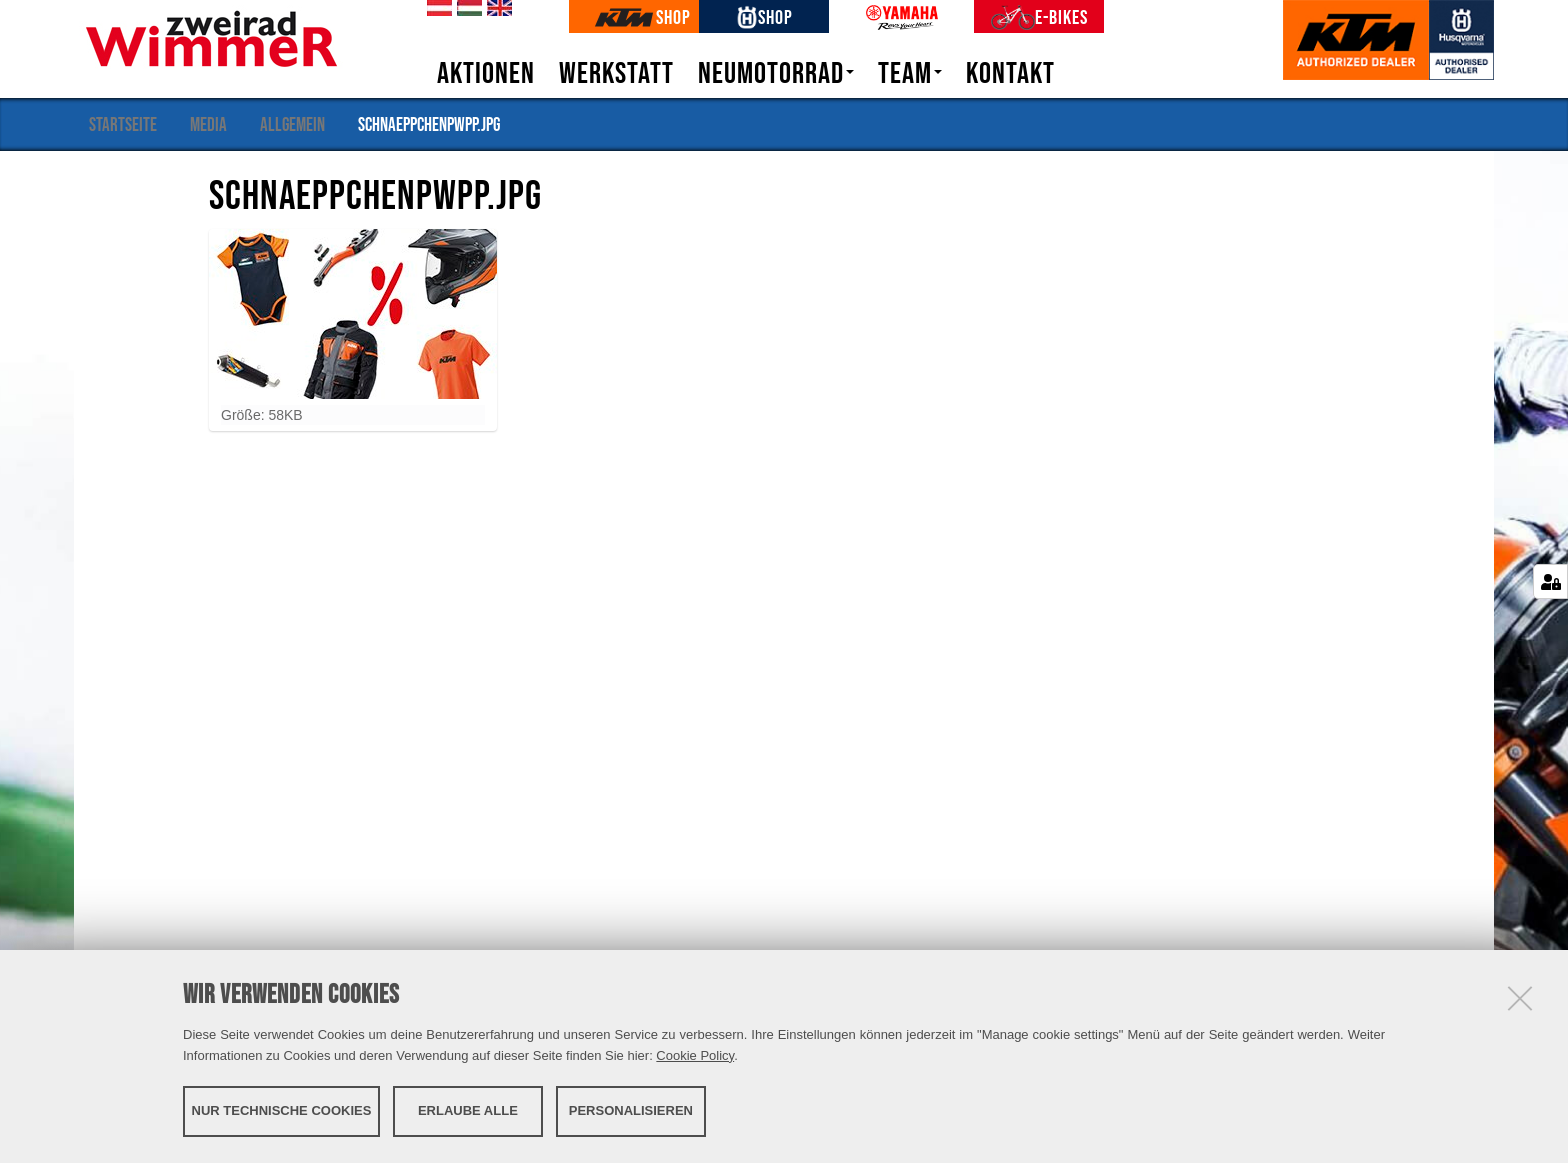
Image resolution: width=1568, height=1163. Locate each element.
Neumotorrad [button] (776, 73)
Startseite (123, 124)
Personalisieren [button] (631, 1110)
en (496, 9)
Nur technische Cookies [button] (282, 1110)
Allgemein (292, 124)
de (436, 9)
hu (466, 9)
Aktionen (486, 73)
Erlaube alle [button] (468, 1110)
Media (208, 124)
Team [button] (910, 73)
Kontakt (1010, 73)
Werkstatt (616, 73)
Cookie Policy (695, 1055)
